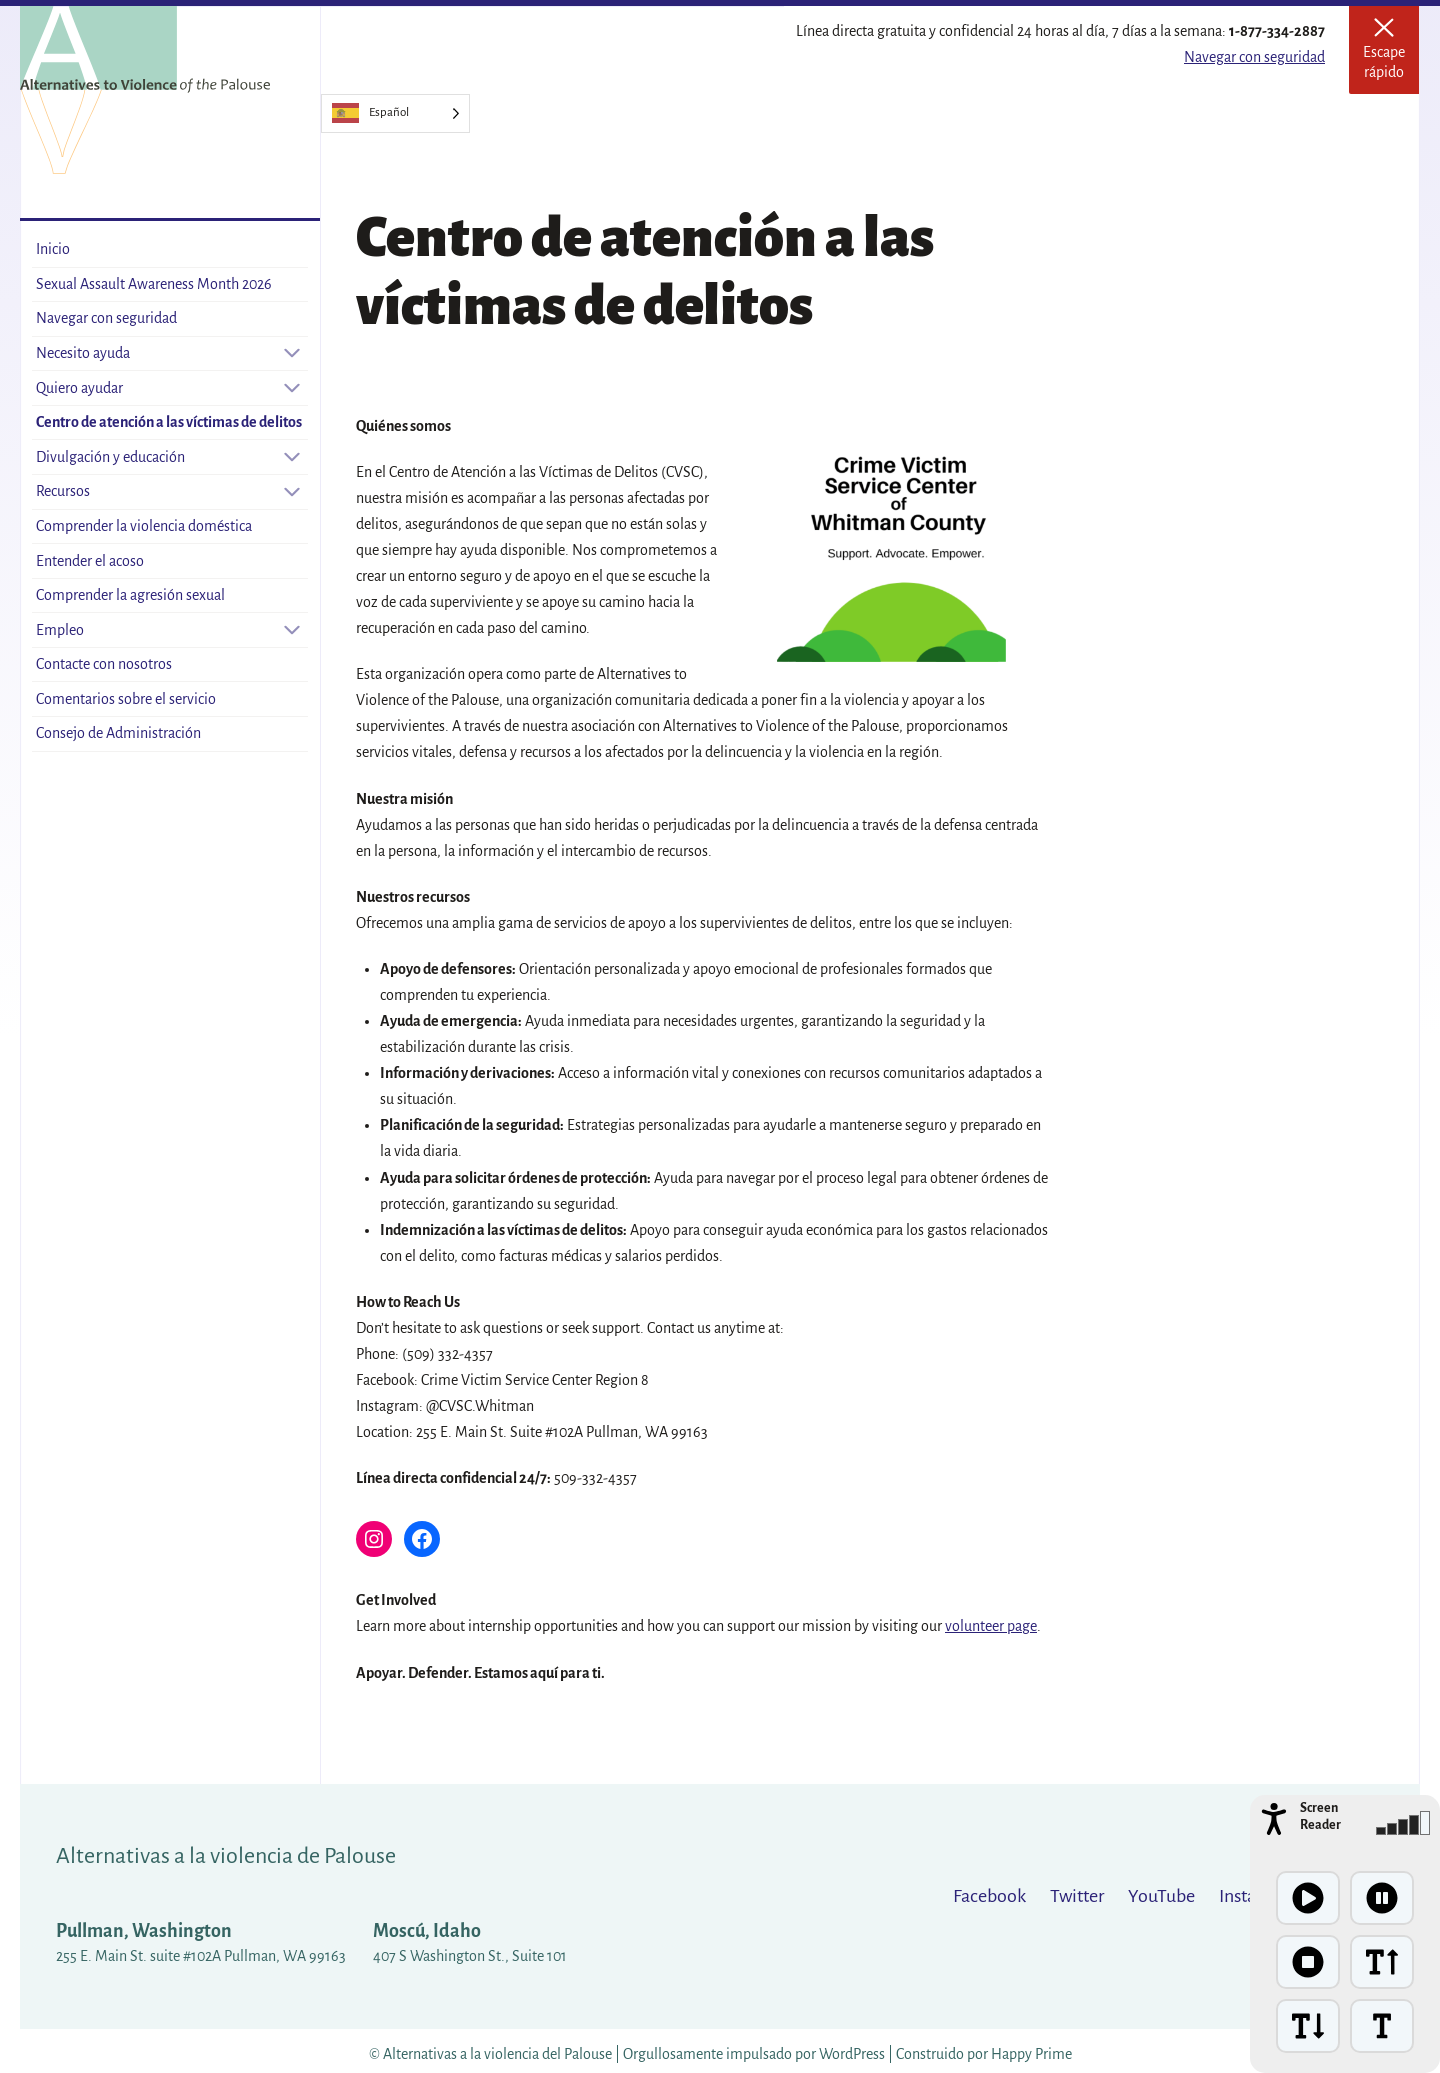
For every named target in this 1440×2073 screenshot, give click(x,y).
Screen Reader (1320, 1816)
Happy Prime (1031, 2054)
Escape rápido (1391, 56)
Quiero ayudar (79, 388)
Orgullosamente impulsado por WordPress (754, 2054)
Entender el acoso (90, 561)
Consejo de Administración (118, 733)
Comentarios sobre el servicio (126, 699)
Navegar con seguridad (1254, 57)
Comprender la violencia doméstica (144, 526)
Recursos (63, 491)
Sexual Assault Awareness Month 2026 (154, 284)
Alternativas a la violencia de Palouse (226, 1856)
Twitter (1077, 1896)
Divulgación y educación (110, 457)
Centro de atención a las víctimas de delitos (169, 422)
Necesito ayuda (83, 353)
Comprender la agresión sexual (130, 595)
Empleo (60, 630)
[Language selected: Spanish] (395, 113)
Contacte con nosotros (104, 664)
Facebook (989, 1896)
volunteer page (991, 1626)
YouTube (1161, 1896)
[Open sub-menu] (292, 353)
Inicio (53, 249)
